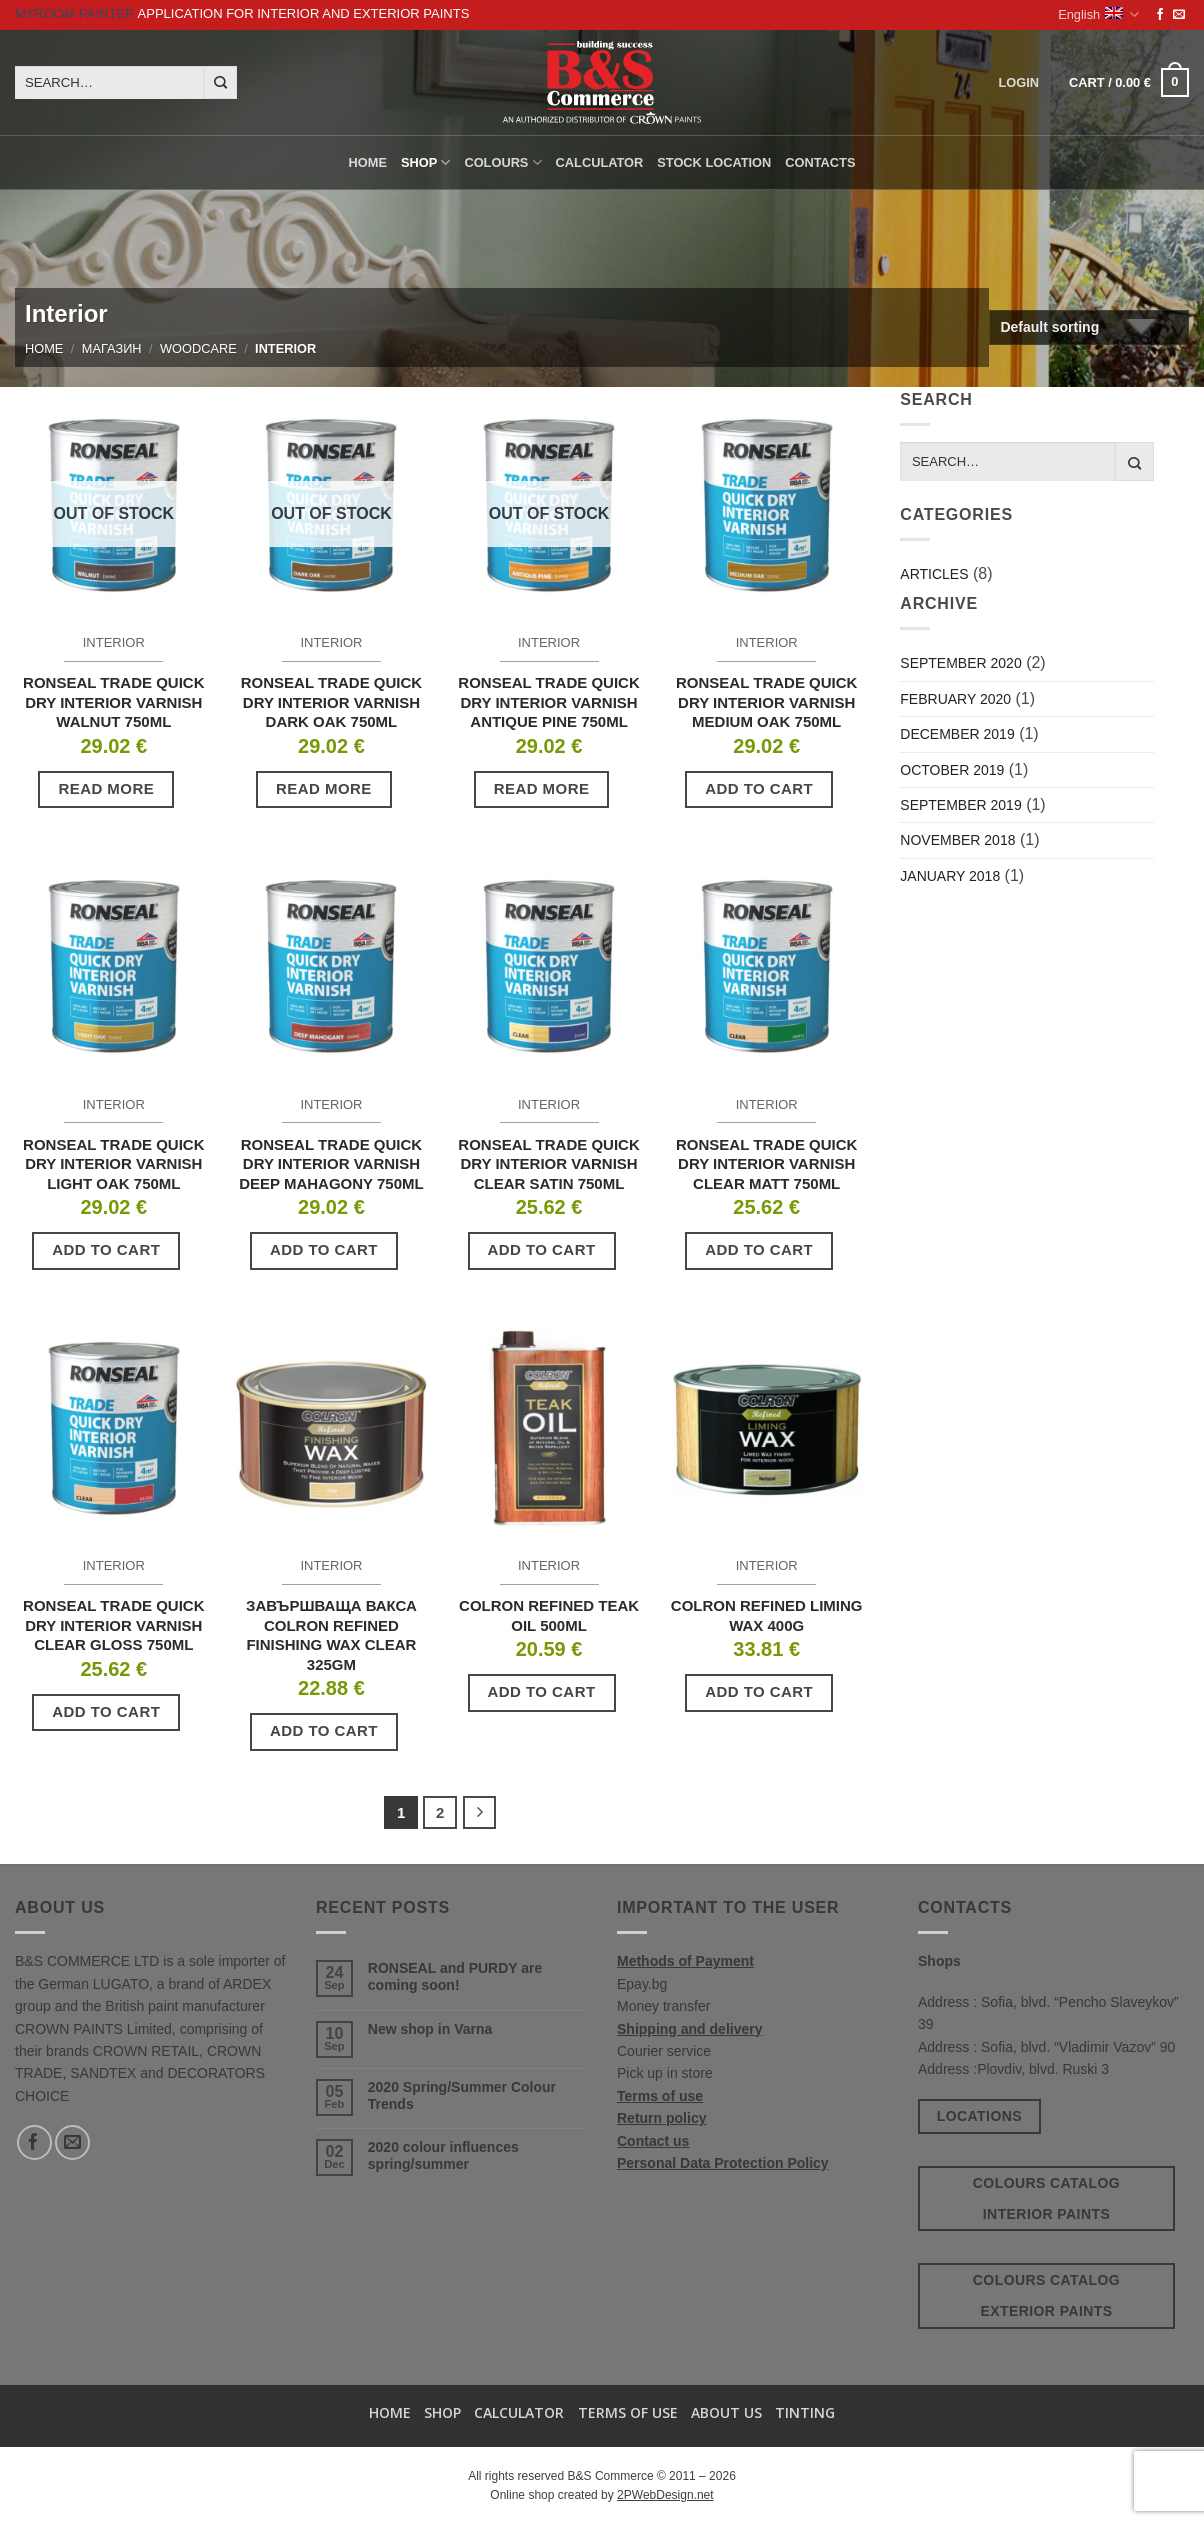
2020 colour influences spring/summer (443, 2155)
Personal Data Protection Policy (723, 2163)
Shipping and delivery (689, 2029)
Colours (502, 162)
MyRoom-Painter (75, 13)
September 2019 (960, 805)
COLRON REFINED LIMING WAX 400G (767, 1615)
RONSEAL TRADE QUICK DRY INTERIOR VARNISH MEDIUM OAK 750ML (766, 702)
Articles (934, 574)
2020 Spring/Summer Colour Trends (462, 2095)
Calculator (600, 162)
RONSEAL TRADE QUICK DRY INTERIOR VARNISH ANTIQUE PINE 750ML (548, 702)
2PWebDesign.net (665, 2495)
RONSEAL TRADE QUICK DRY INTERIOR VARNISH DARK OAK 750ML (331, 702)
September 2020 (960, 663)
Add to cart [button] (759, 788)
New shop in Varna (430, 2029)
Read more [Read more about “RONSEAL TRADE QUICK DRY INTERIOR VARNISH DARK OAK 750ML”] (324, 788)
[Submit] (220, 83)
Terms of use (660, 2096)
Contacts (820, 162)
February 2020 (955, 699)
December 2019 (957, 734)
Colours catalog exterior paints (1046, 2295)
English (1098, 14)
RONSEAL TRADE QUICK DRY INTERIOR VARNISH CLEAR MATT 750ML (766, 1164)
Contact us (653, 2141)
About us (726, 2412)
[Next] (480, 1813)
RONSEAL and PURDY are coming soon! (455, 1976)
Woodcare (198, 348)
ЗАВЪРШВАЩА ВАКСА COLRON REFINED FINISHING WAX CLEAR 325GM (331, 1635)
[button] (1129, 83)
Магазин (112, 348)
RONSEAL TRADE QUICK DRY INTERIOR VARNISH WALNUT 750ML (113, 702)
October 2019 (952, 770)
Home (368, 162)
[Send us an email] (1179, 15)
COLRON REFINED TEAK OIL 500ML (549, 1615)
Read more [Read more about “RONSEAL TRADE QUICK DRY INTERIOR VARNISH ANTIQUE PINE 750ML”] (542, 788)
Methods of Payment (685, 1961)
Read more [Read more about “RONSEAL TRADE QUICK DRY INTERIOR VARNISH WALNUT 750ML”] (106, 788)
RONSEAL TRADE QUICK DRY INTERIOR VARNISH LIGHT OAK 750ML (113, 1164)
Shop (425, 162)
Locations (979, 2116)
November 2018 (957, 840)
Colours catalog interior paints (1046, 2198)
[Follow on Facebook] (1160, 15)
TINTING (805, 2412)
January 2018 (950, 876)
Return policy (661, 2118)
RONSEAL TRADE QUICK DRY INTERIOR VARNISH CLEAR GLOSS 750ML (113, 1625)
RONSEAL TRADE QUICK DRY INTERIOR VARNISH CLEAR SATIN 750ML (548, 1164)
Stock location (714, 162)
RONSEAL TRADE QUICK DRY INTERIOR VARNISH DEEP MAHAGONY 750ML (331, 1164)
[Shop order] (1089, 327)
